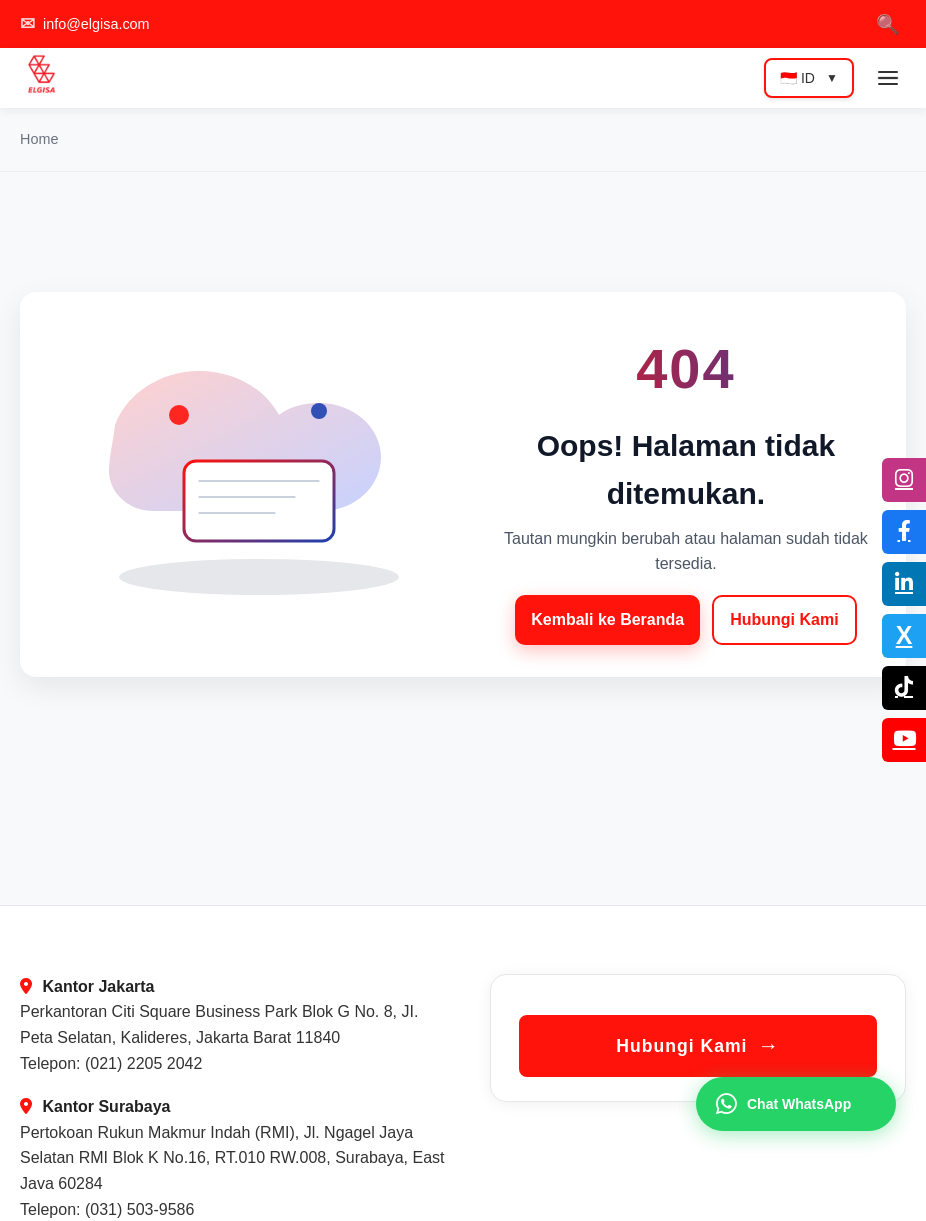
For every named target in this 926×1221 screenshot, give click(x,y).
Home (39, 139)
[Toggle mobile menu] (888, 78)
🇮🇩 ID (809, 78)
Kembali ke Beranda (607, 619)
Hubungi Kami (784, 619)
